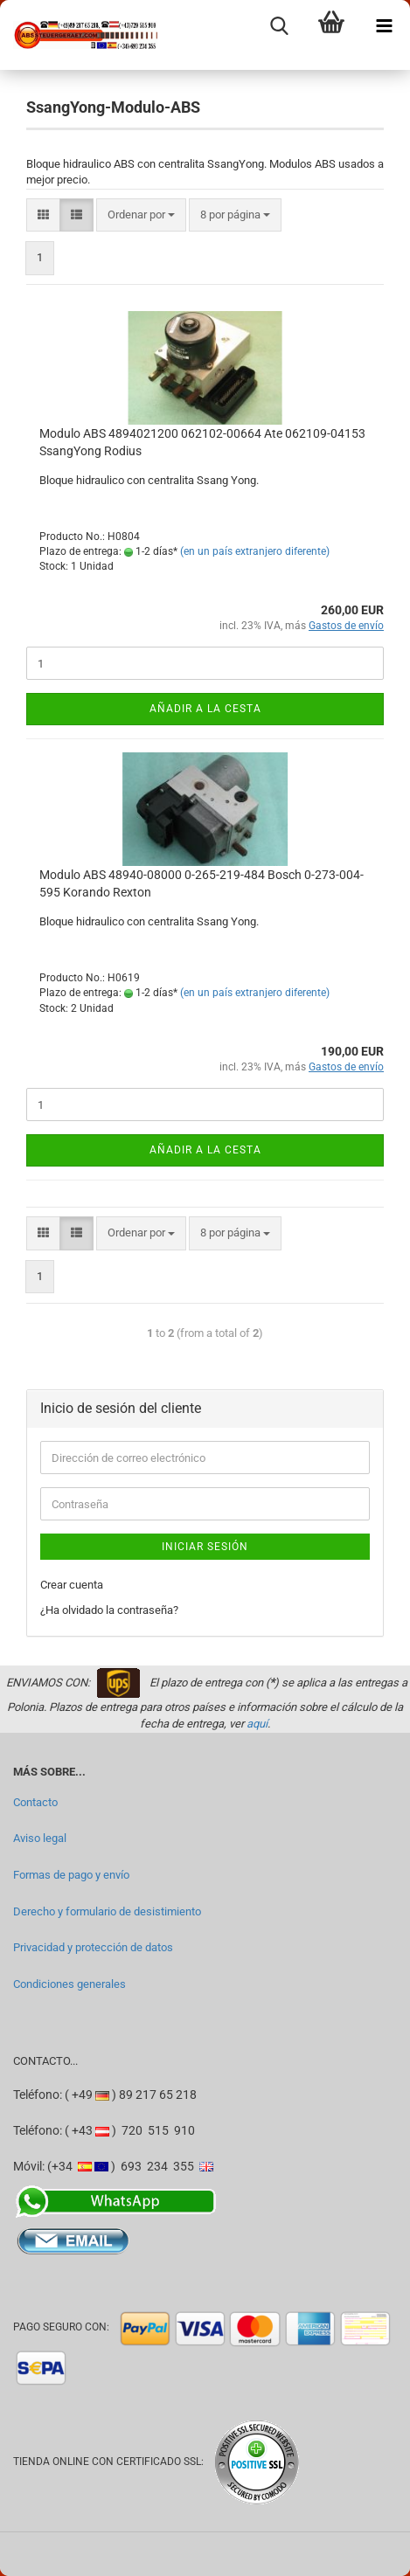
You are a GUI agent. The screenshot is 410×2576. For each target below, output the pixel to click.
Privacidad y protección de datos (93, 1947)
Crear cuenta (71, 1584)
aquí (257, 1723)
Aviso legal (39, 1838)
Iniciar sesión (205, 1547)
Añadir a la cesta (205, 709)
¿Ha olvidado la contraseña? (109, 1610)
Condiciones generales (69, 1984)
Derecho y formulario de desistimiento (107, 1911)
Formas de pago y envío (71, 1874)
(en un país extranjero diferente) (255, 551)
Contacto (35, 1802)
